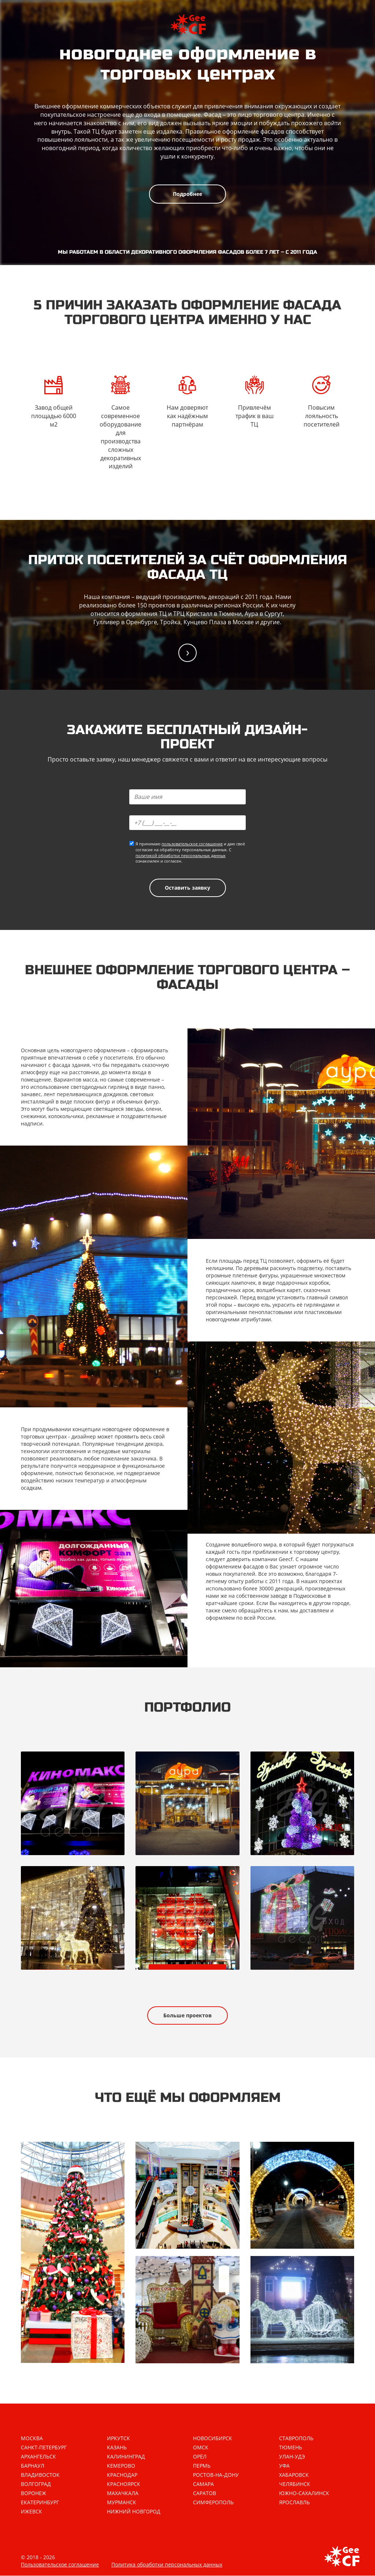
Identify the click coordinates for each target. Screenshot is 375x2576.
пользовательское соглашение (192, 843)
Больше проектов (187, 2015)
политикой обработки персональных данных (180, 855)
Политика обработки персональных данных (166, 2564)
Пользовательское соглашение (60, 2564)
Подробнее (187, 193)
